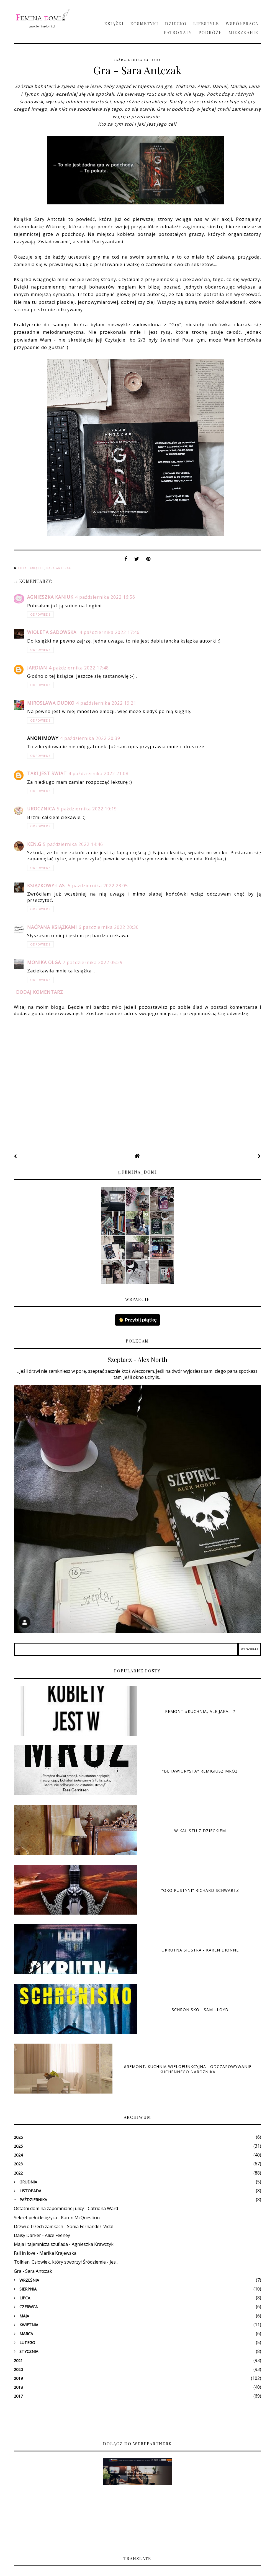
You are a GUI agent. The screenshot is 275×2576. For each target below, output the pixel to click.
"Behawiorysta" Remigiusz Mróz (200, 1771)
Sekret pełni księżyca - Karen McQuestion (57, 2217)
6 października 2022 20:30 (109, 927)
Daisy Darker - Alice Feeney (42, 2235)
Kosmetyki (144, 23)
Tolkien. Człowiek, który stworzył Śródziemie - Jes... (66, 2262)
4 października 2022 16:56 (105, 597)
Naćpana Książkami (52, 927)
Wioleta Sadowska (52, 632)
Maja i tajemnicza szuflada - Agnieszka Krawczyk (64, 2244)
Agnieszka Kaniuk (50, 597)
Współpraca (242, 23)
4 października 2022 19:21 (106, 703)
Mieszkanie (243, 32)
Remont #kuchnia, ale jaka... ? (200, 1711)
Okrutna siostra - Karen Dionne (200, 1950)
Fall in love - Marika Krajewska (45, 2253)
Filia (23, 568)
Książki (114, 23)
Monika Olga (44, 962)
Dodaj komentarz (39, 992)
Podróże (210, 32)
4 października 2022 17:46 (109, 632)
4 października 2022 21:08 (98, 773)
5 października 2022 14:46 (73, 844)
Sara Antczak (59, 568)
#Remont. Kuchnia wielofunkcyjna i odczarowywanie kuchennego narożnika (187, 2069)
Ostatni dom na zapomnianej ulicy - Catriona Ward (66, 2208)
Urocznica (41, 809)
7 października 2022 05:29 (93, 962)
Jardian (37, 668)
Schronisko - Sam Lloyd (200, 2009)
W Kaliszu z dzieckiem (200, 1830)
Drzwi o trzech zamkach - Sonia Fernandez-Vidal (63, 2226)
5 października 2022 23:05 (98, 886)
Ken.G (34, 844)
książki (37, 568)
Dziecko (176, 23)
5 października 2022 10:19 (87, 809)
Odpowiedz (40, 614)
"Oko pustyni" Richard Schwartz (200, 1890)
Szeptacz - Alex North (137, 1359)
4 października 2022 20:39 (90, 738)
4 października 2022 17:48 (79, 668)
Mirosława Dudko (50, 703)
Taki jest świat (47, 773)
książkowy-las (46, 886)
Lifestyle (206, 23)
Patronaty (178, 32)
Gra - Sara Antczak (33, 2271)
